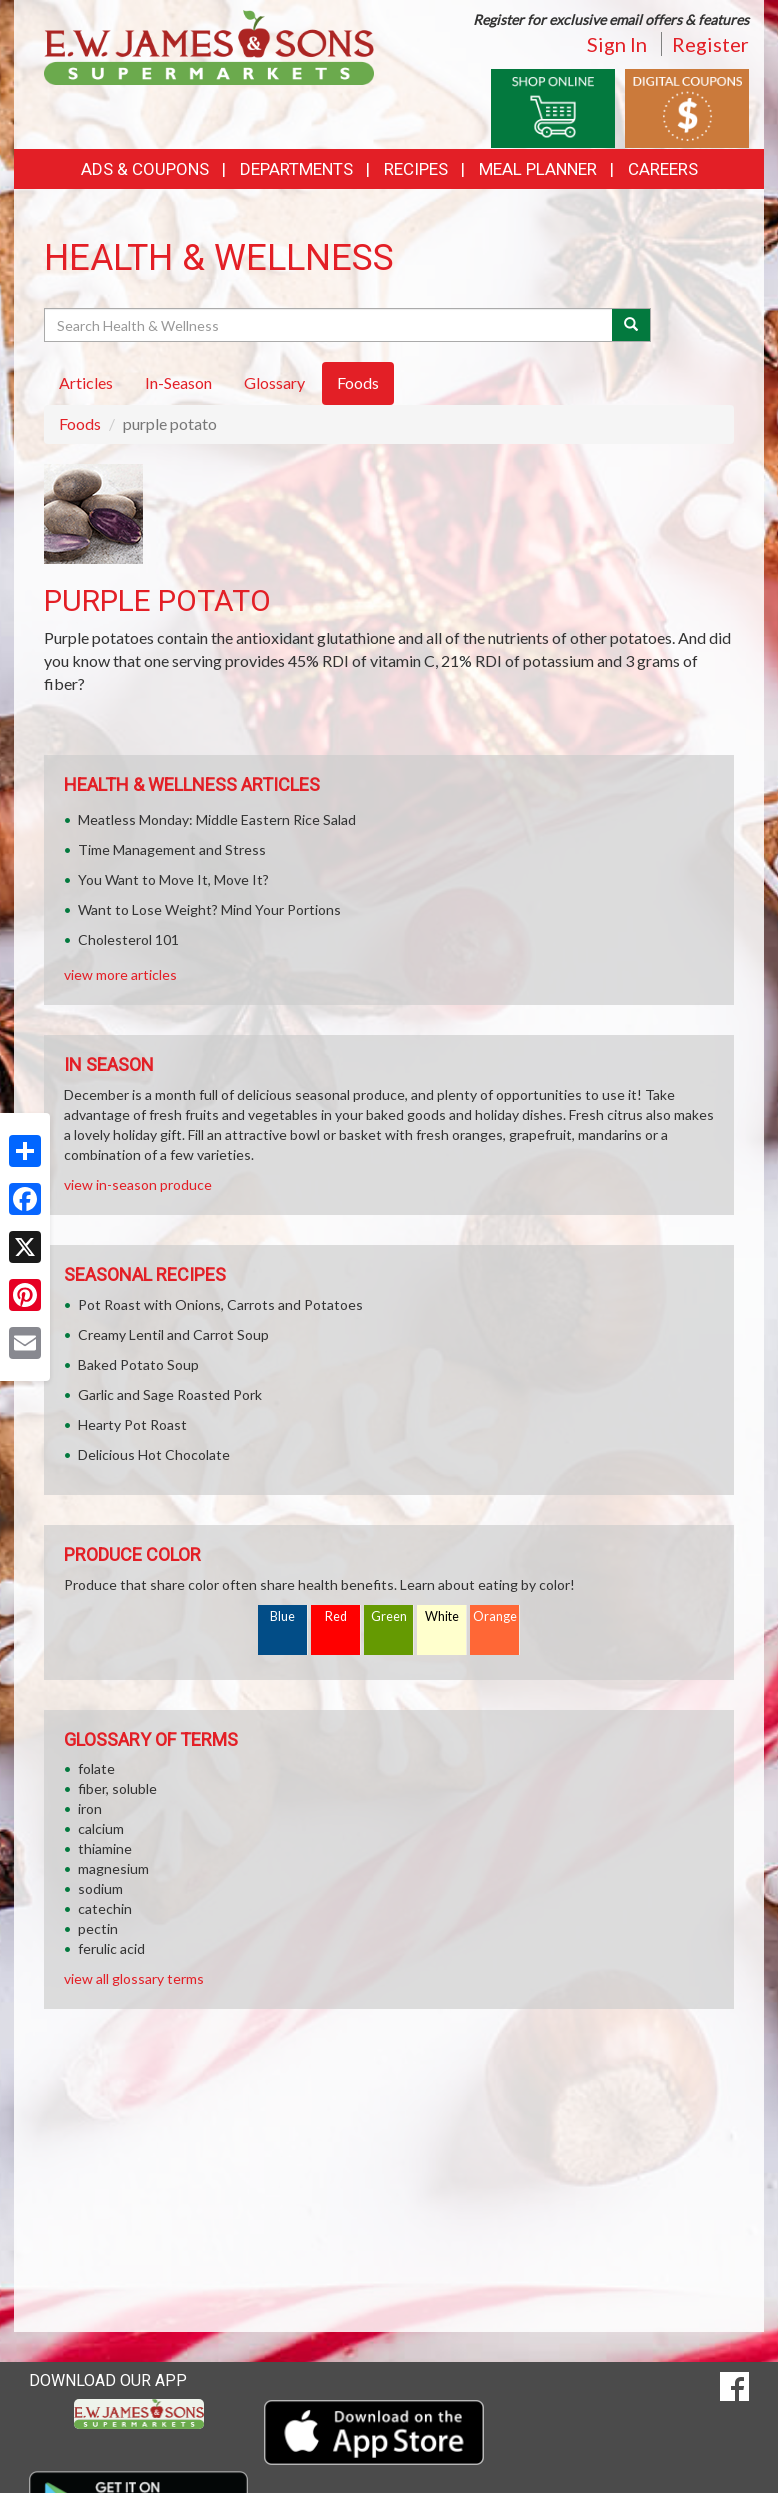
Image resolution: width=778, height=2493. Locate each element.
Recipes (416, 169)
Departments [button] (296, 169)
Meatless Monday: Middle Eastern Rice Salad (217, 819)
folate (96, 1768)
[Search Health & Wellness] (329, 325)
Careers (663, 169)
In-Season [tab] (178, 382)
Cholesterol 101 (128, 939)
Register (710, 44)
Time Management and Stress (172, 849)
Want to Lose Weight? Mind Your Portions (209, 909)
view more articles (120, 974)
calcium (101, 1828)
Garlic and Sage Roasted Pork (170, 1394)
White (442, 1616)
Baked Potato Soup (138, 1364)
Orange (495, 1616)
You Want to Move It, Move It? (173, 879)
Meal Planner (538, 169)
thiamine (105, 1848)
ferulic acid (111, 1948)
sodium (100, 1888)
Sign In (617, 44)
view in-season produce (138, 1184)
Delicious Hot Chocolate (154, 1454)
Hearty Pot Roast (132, 1424)
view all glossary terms (134, 1978)
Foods (80, 423)
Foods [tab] (358, 382)
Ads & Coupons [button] (145, 169)
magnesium (113, 1868)
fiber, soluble (117, 1788)
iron (90, 1808)
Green (389, 1616)
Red (336, 1616)
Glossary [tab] (274, 382)
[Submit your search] (631, 325)
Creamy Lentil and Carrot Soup (173, 1334)
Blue (282, 1616)
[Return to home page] (209, 45)
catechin (105, 1908)
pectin (98, 1928)
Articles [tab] (86, 382)
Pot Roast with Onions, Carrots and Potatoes (220, 1304)
